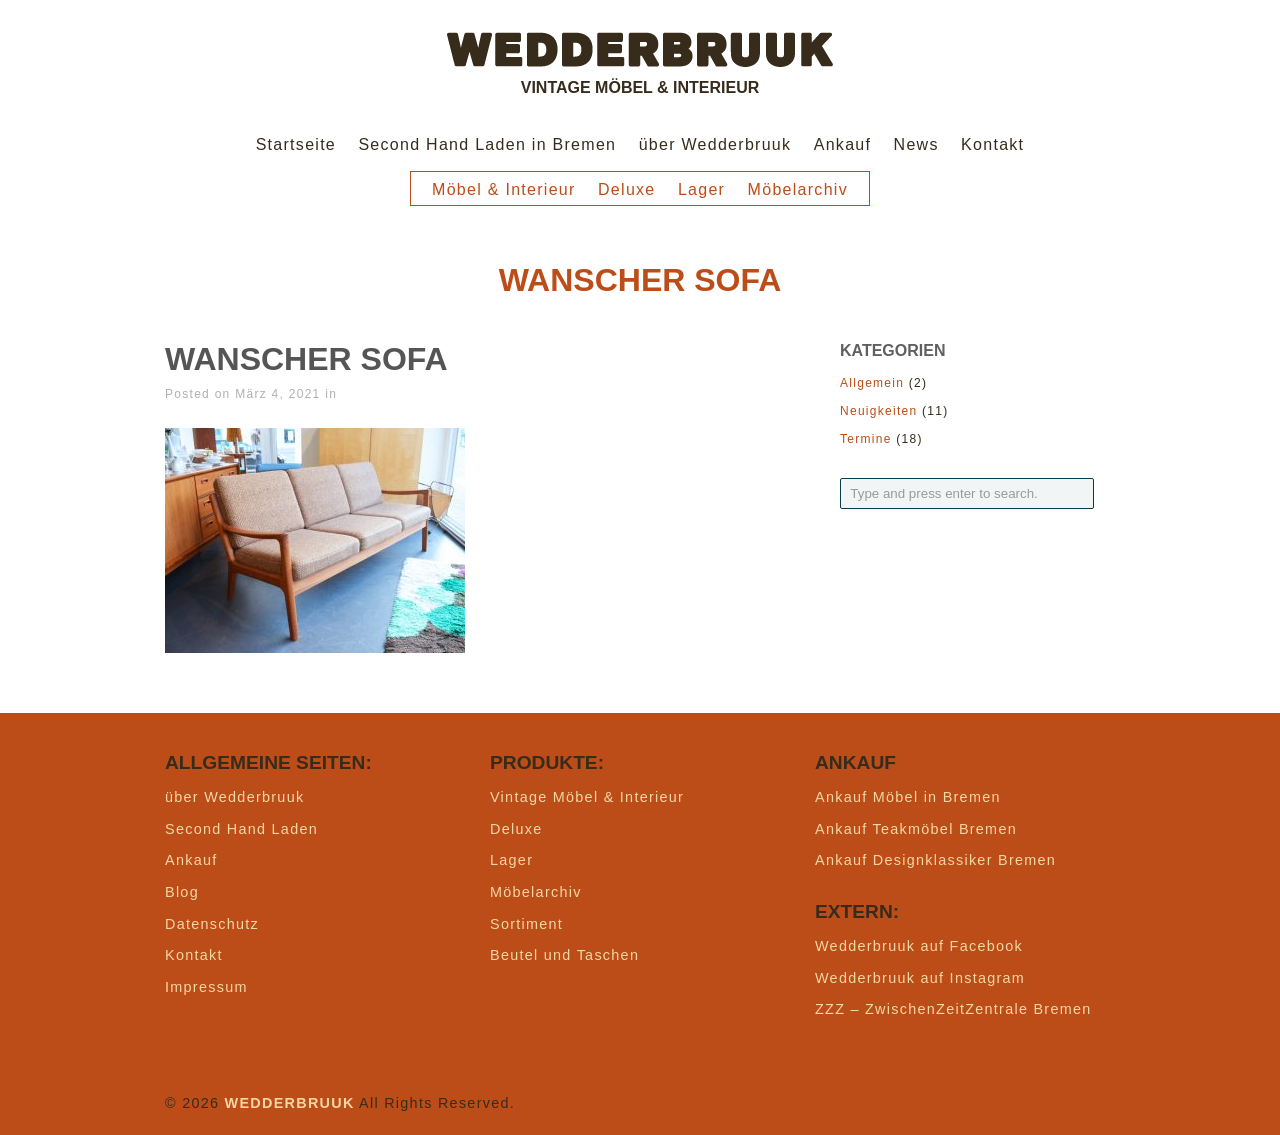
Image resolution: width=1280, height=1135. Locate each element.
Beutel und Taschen (564, 955)
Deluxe (627, 189)
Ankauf (843, 144)
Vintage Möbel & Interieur (587, 797)
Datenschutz (212, 924)
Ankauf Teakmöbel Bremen (916, 829)
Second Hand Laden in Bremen (487, 144)
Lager (701, 189)
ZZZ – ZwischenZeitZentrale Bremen (953, 1009)
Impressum (206, 987)
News (916, 144)
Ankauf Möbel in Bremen (908, 797)
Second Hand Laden (241, 829)
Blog (182, 892)
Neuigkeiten (878, 411)
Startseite (296, 144)
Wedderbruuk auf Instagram (920, 978)
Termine (866, 439)
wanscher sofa (306, 359)
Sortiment (526, 924)
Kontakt (992, 144)
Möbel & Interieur (504, 189)
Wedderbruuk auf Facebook (919, 946)
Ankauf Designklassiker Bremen (935, 860)
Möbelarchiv (798, 189)
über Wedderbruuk (715, 144)
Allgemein (872, 383)
